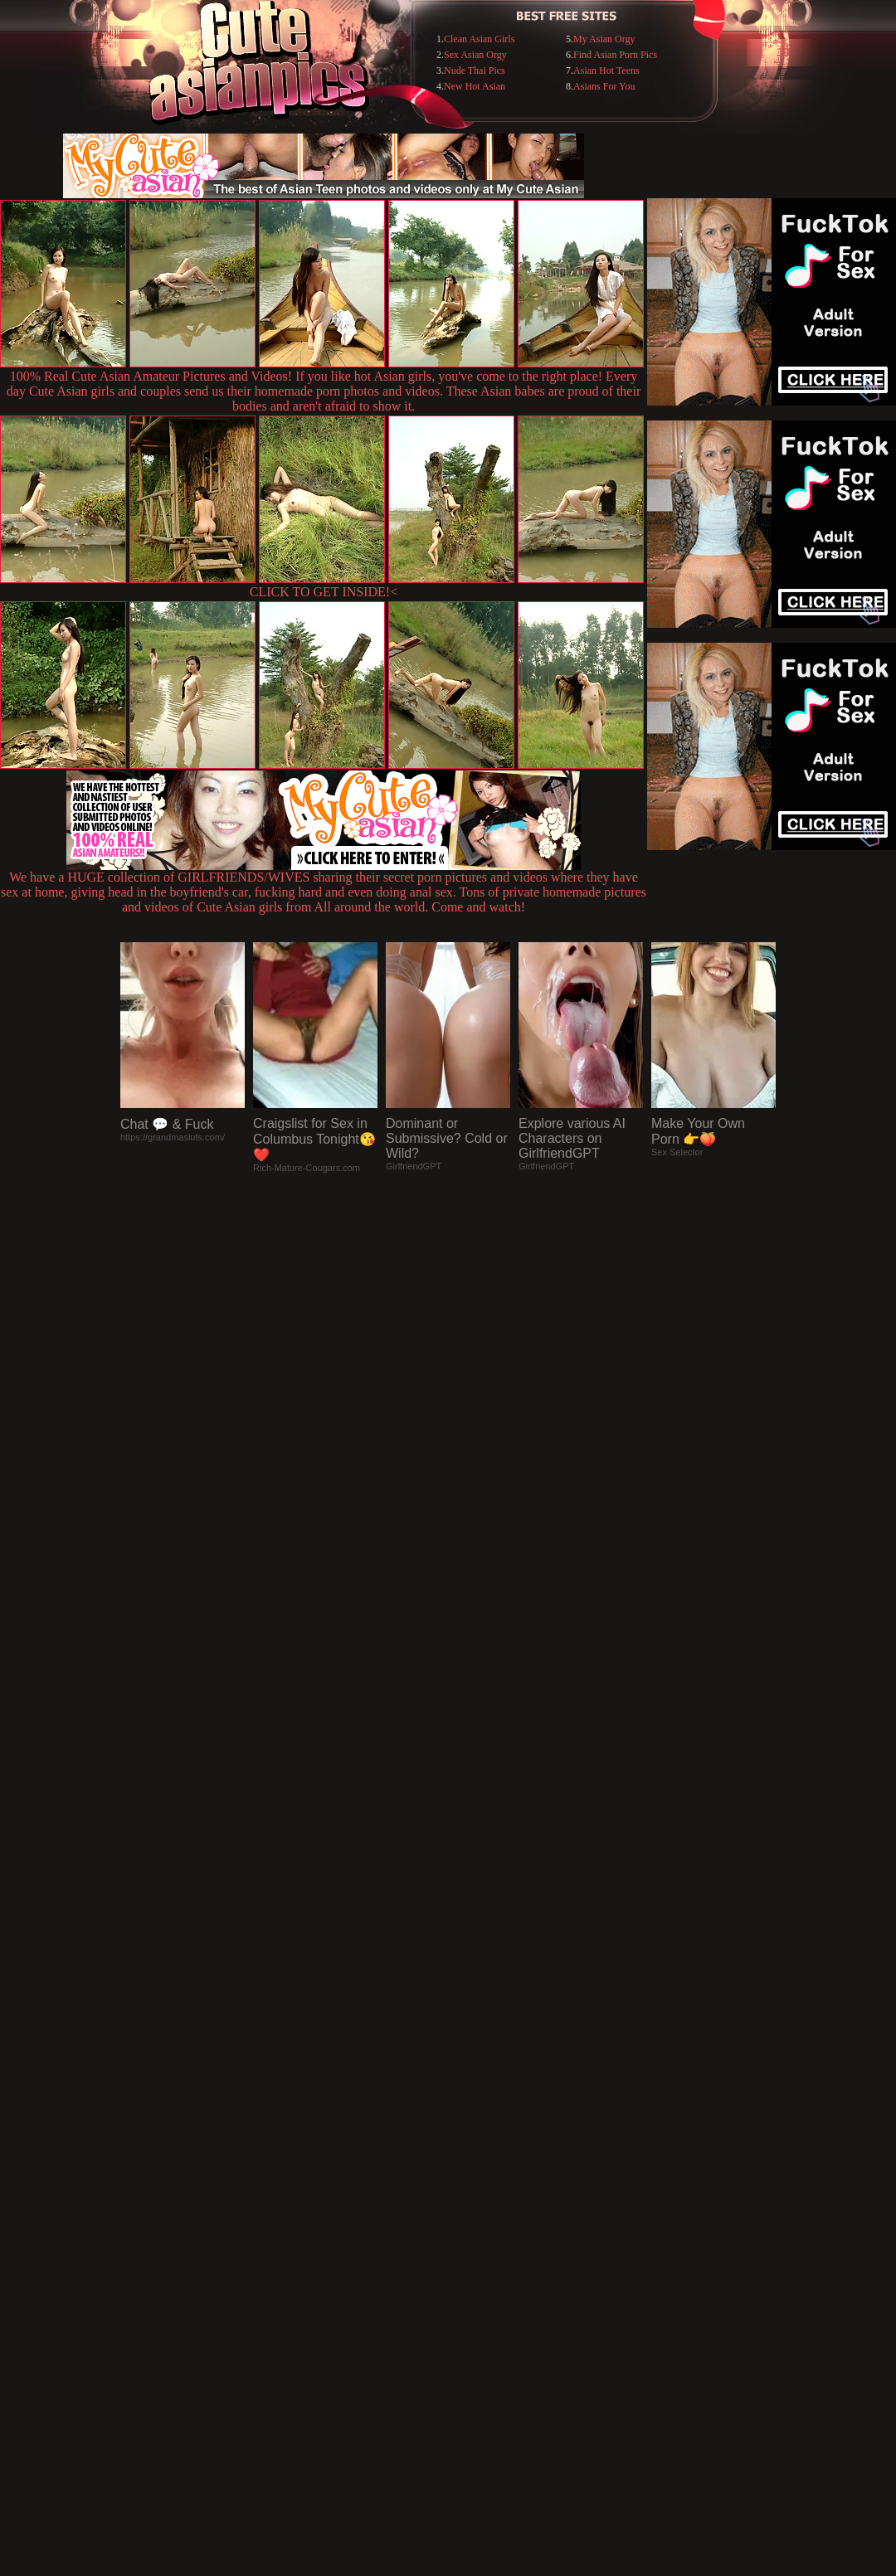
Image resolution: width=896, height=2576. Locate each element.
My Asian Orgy (604, 39)
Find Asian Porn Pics (615, 55)
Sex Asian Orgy (475, 55)
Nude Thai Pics (474, 70)
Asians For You (604, 86)
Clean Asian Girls (479, 39)
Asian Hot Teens (606, 70)
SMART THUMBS (477, 2236)
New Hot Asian (474, 86)
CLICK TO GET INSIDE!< (323, 592)
